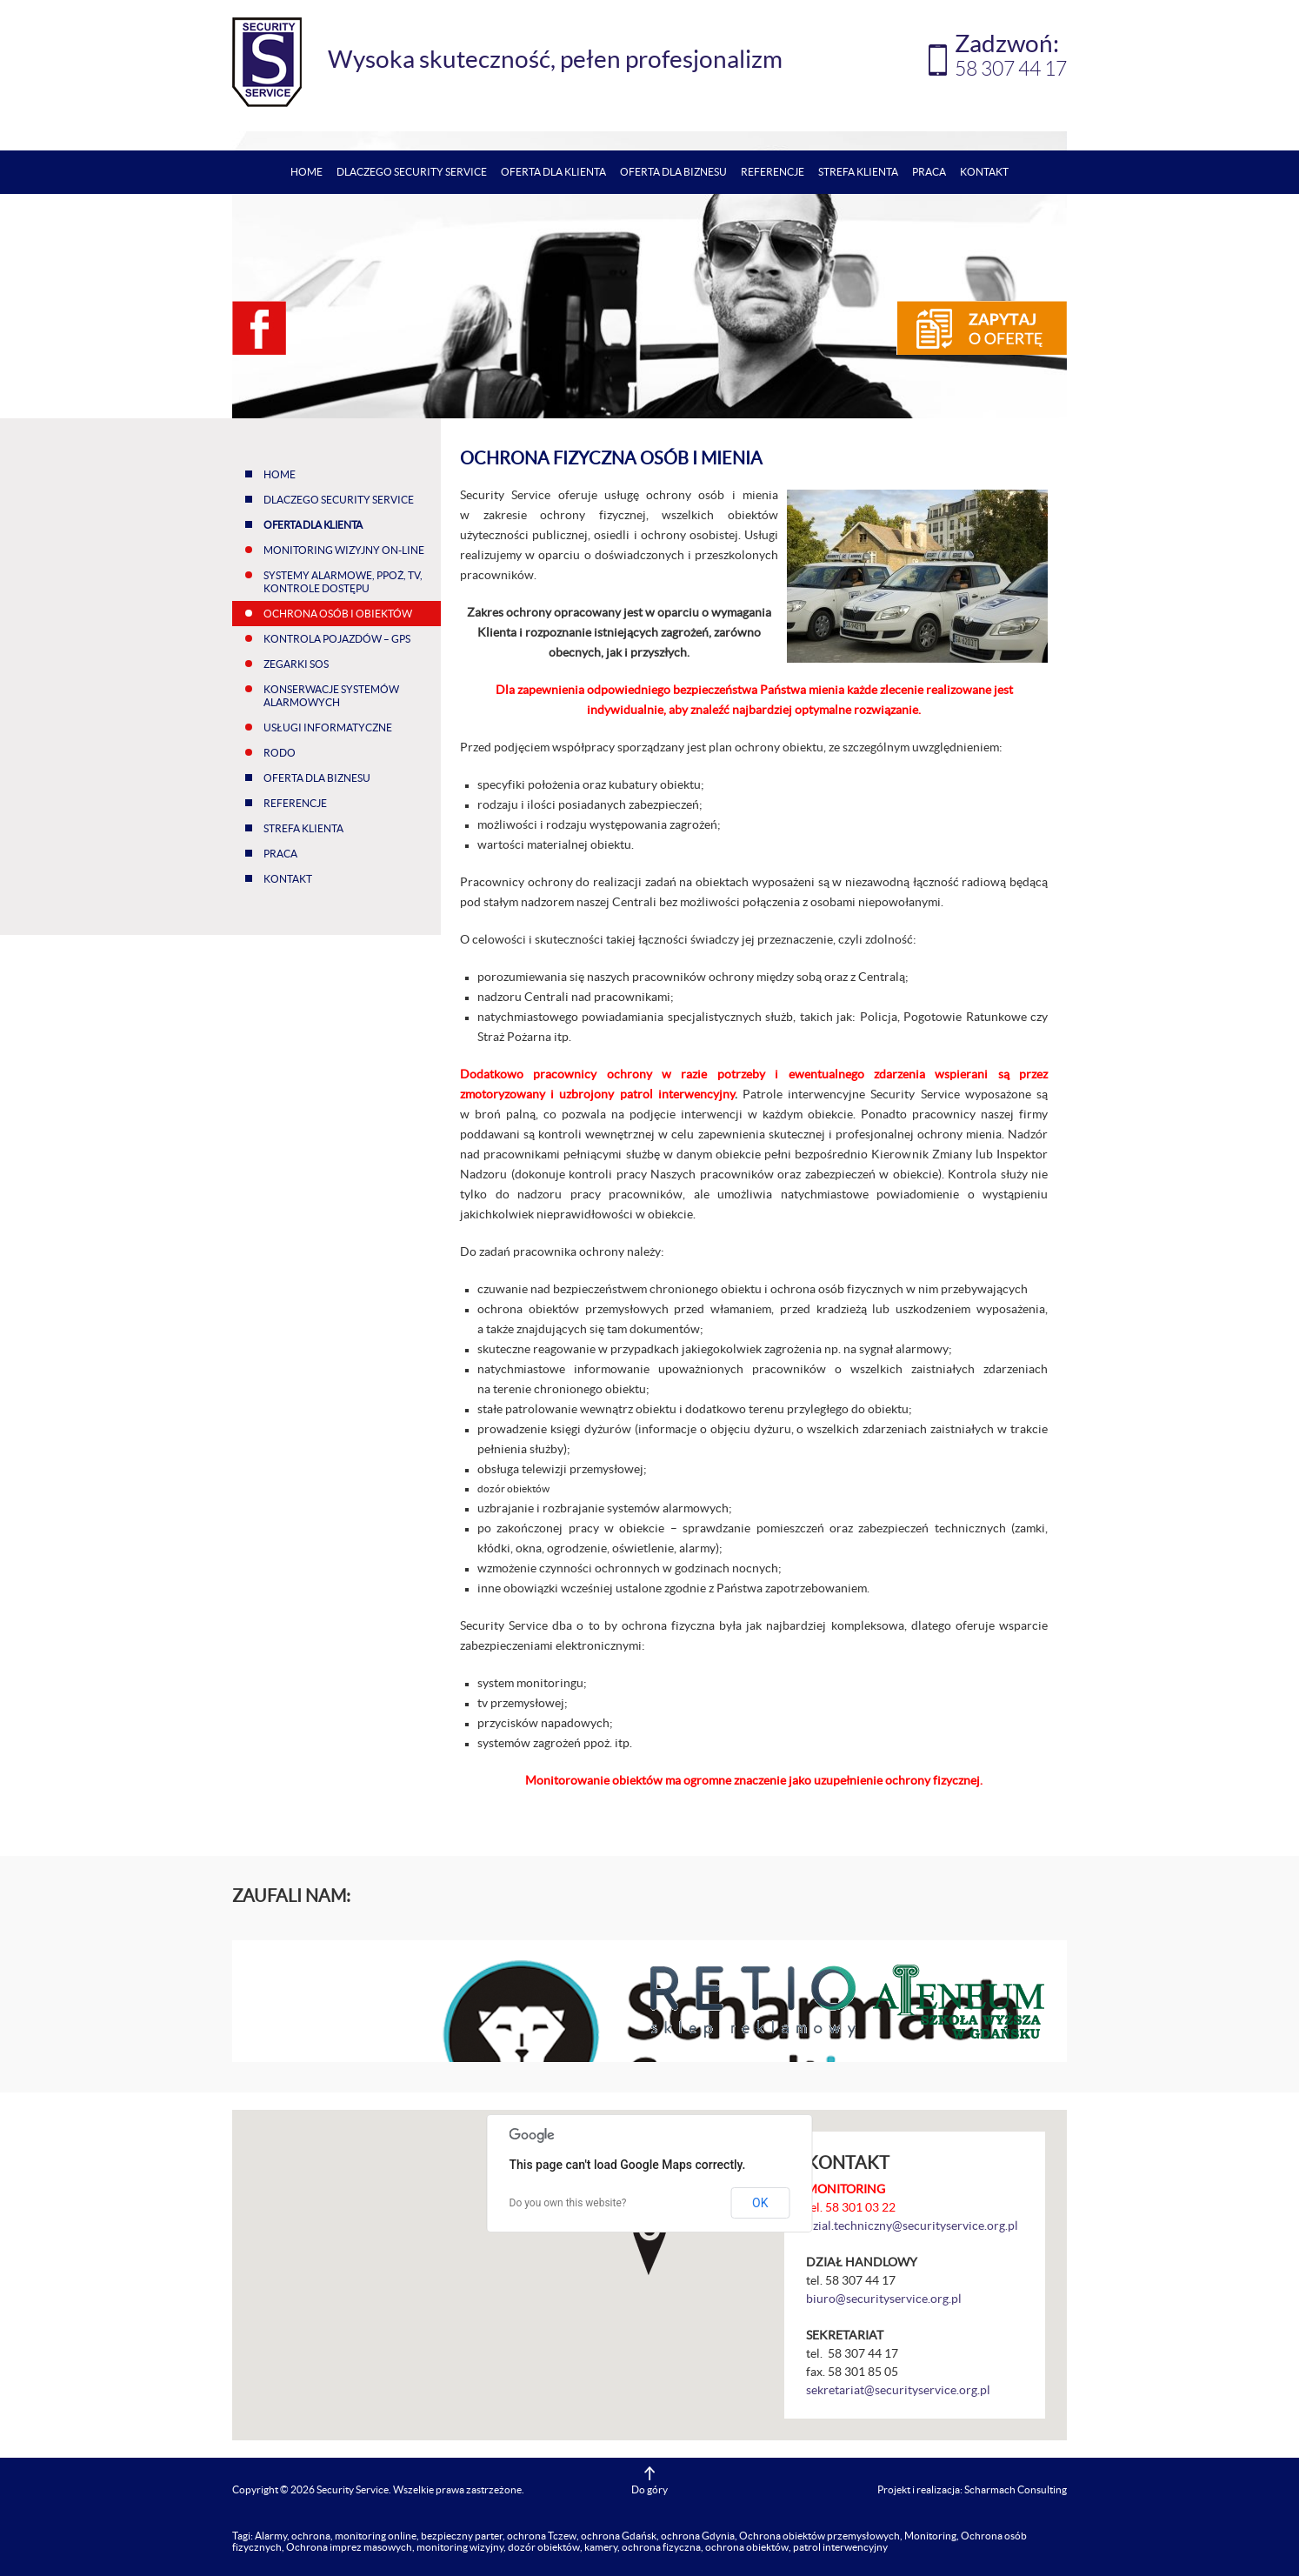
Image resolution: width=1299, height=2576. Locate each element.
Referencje (772, 171)
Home (306, 171)
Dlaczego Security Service (411, 171)
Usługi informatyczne (327, 727)
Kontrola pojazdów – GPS (336, 638)
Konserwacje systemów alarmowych (331, 696)
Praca (929, 171)
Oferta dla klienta (553, 171)
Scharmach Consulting (1015, 2489)
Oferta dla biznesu (673, 171)
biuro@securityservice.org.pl (884, 2299)
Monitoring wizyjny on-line (343, 550)
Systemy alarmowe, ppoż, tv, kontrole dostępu (343, 582)
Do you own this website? (568, 2203)
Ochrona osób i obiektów (337, 613)
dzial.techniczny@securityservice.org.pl (912, 2225)
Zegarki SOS (296, 664)
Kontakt (984, 171)
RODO (279, 752)
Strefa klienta (858, 171)
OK (760, 2203)
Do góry (649, 2489)
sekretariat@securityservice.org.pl (898, 2390)
